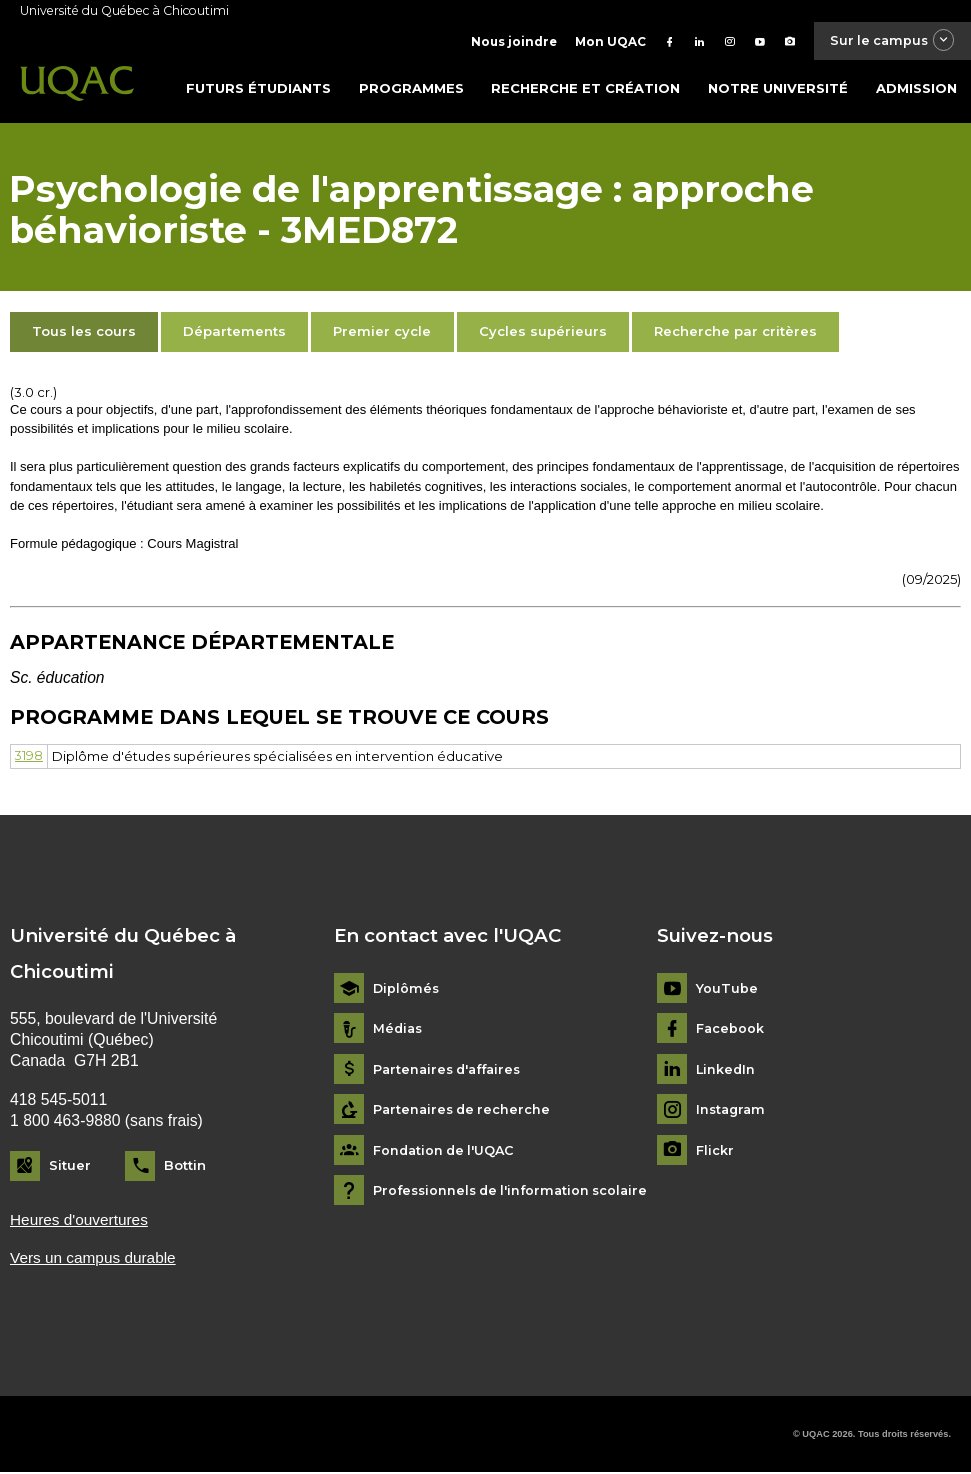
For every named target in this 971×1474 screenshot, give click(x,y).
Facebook (730, 1029)
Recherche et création (585, 89)
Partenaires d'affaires (451, 1070)
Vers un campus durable (95, 1259)
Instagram (732, 1110)
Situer (70, 1166)
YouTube (727, 989)
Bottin (185, 1166)
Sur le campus (887, 41)
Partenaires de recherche (464, 1110)
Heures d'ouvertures (80, 1220)
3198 (29, 757)
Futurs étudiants (258, 89)
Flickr (715, 1151)
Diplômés (407, 989)
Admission (916, 89)
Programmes (411, 89)
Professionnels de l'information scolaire (516, 1191)
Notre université (778, 89)
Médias (399, 1029)
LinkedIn (726, 1070)
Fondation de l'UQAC (446, 1151)
